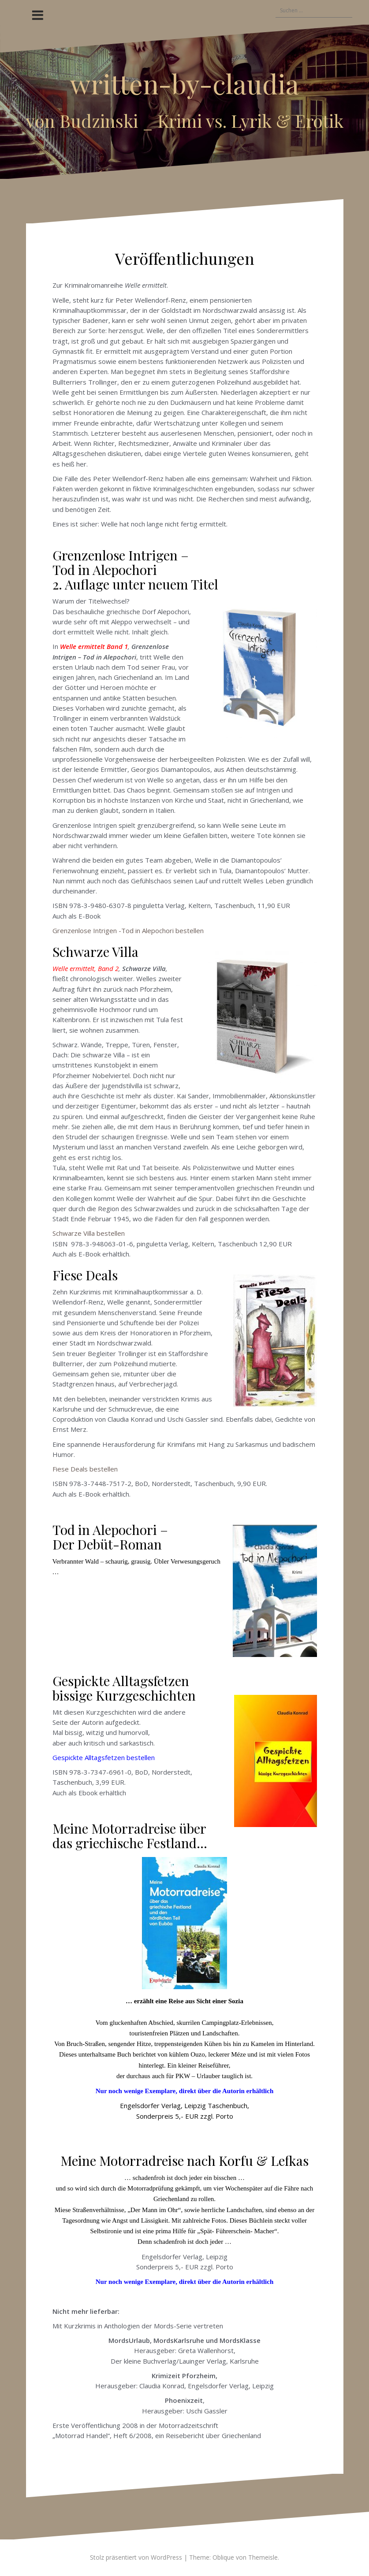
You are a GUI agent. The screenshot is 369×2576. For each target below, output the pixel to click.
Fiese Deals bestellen (85, 1468)
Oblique (223, 2557)
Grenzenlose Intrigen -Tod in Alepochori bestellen (128, 930)
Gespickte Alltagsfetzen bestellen (103, 1757)
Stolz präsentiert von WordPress (136, 2557)
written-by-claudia (184, 83)
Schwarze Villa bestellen (88, 1233)
